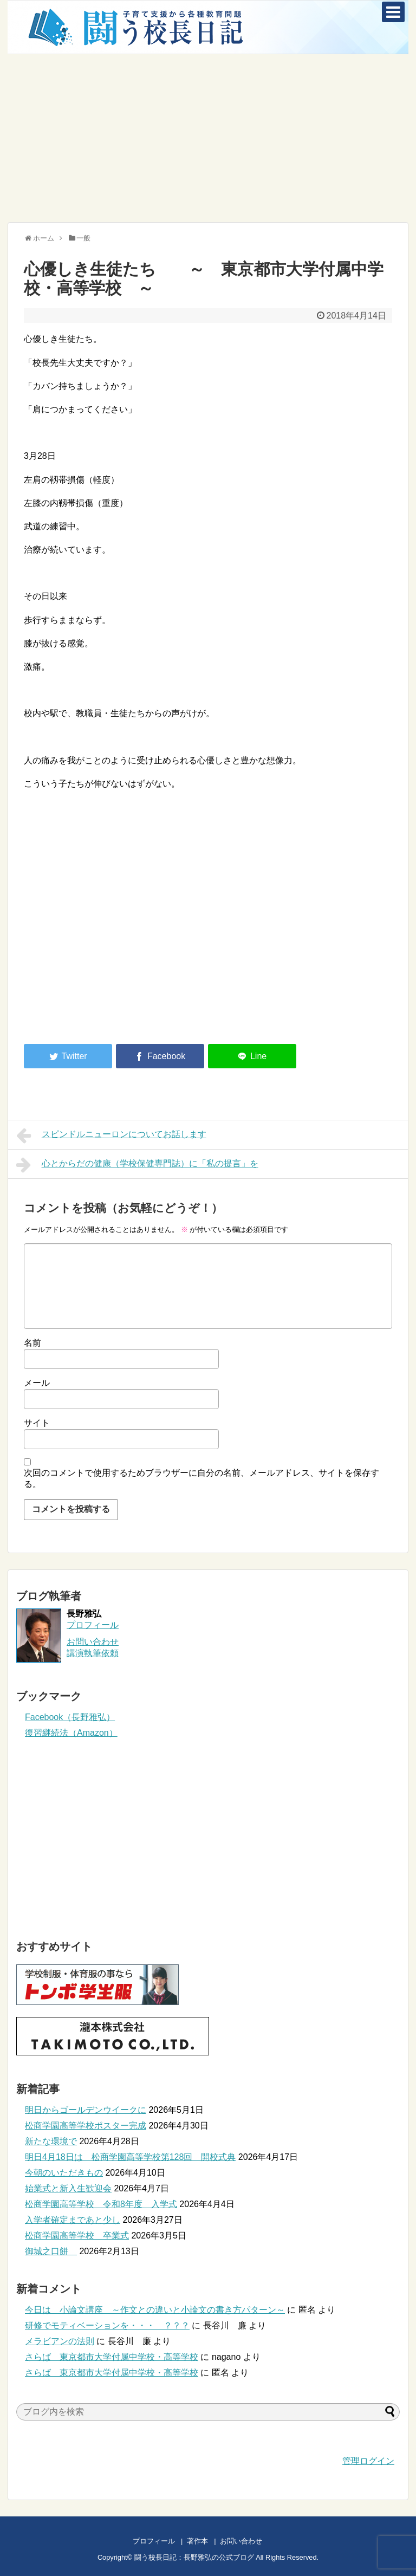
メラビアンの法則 (59, 2341)
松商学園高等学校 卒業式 (77, 2235)
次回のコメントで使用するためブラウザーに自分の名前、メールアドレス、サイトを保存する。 (201, 1478)
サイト (37, 1422)
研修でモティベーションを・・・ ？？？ (107, 2325)
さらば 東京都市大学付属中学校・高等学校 (111, 2356)
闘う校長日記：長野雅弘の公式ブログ (194, 2557)
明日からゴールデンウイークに (85, 2109)
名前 (32, 1342)
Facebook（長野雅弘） (70, 1717)
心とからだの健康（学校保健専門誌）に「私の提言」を (137, 1164)
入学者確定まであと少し (72, 2219)
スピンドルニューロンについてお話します (111, 1135)
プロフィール (93, 1625)
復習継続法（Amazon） (71, 1732)
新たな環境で (51, 2141)
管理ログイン (368, 2460)
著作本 (197, 2541)
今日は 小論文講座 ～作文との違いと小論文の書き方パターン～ (155, 2309)
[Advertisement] (208, 138)
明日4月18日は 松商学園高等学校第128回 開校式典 (130, 2157)
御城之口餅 (51, 2251)
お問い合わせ (251, 2541)
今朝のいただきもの (64, 2172)
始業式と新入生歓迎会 (68, 2188)
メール (37, 1382)
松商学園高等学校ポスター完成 (85, 2125)
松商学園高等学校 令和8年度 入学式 (101, 2204)
